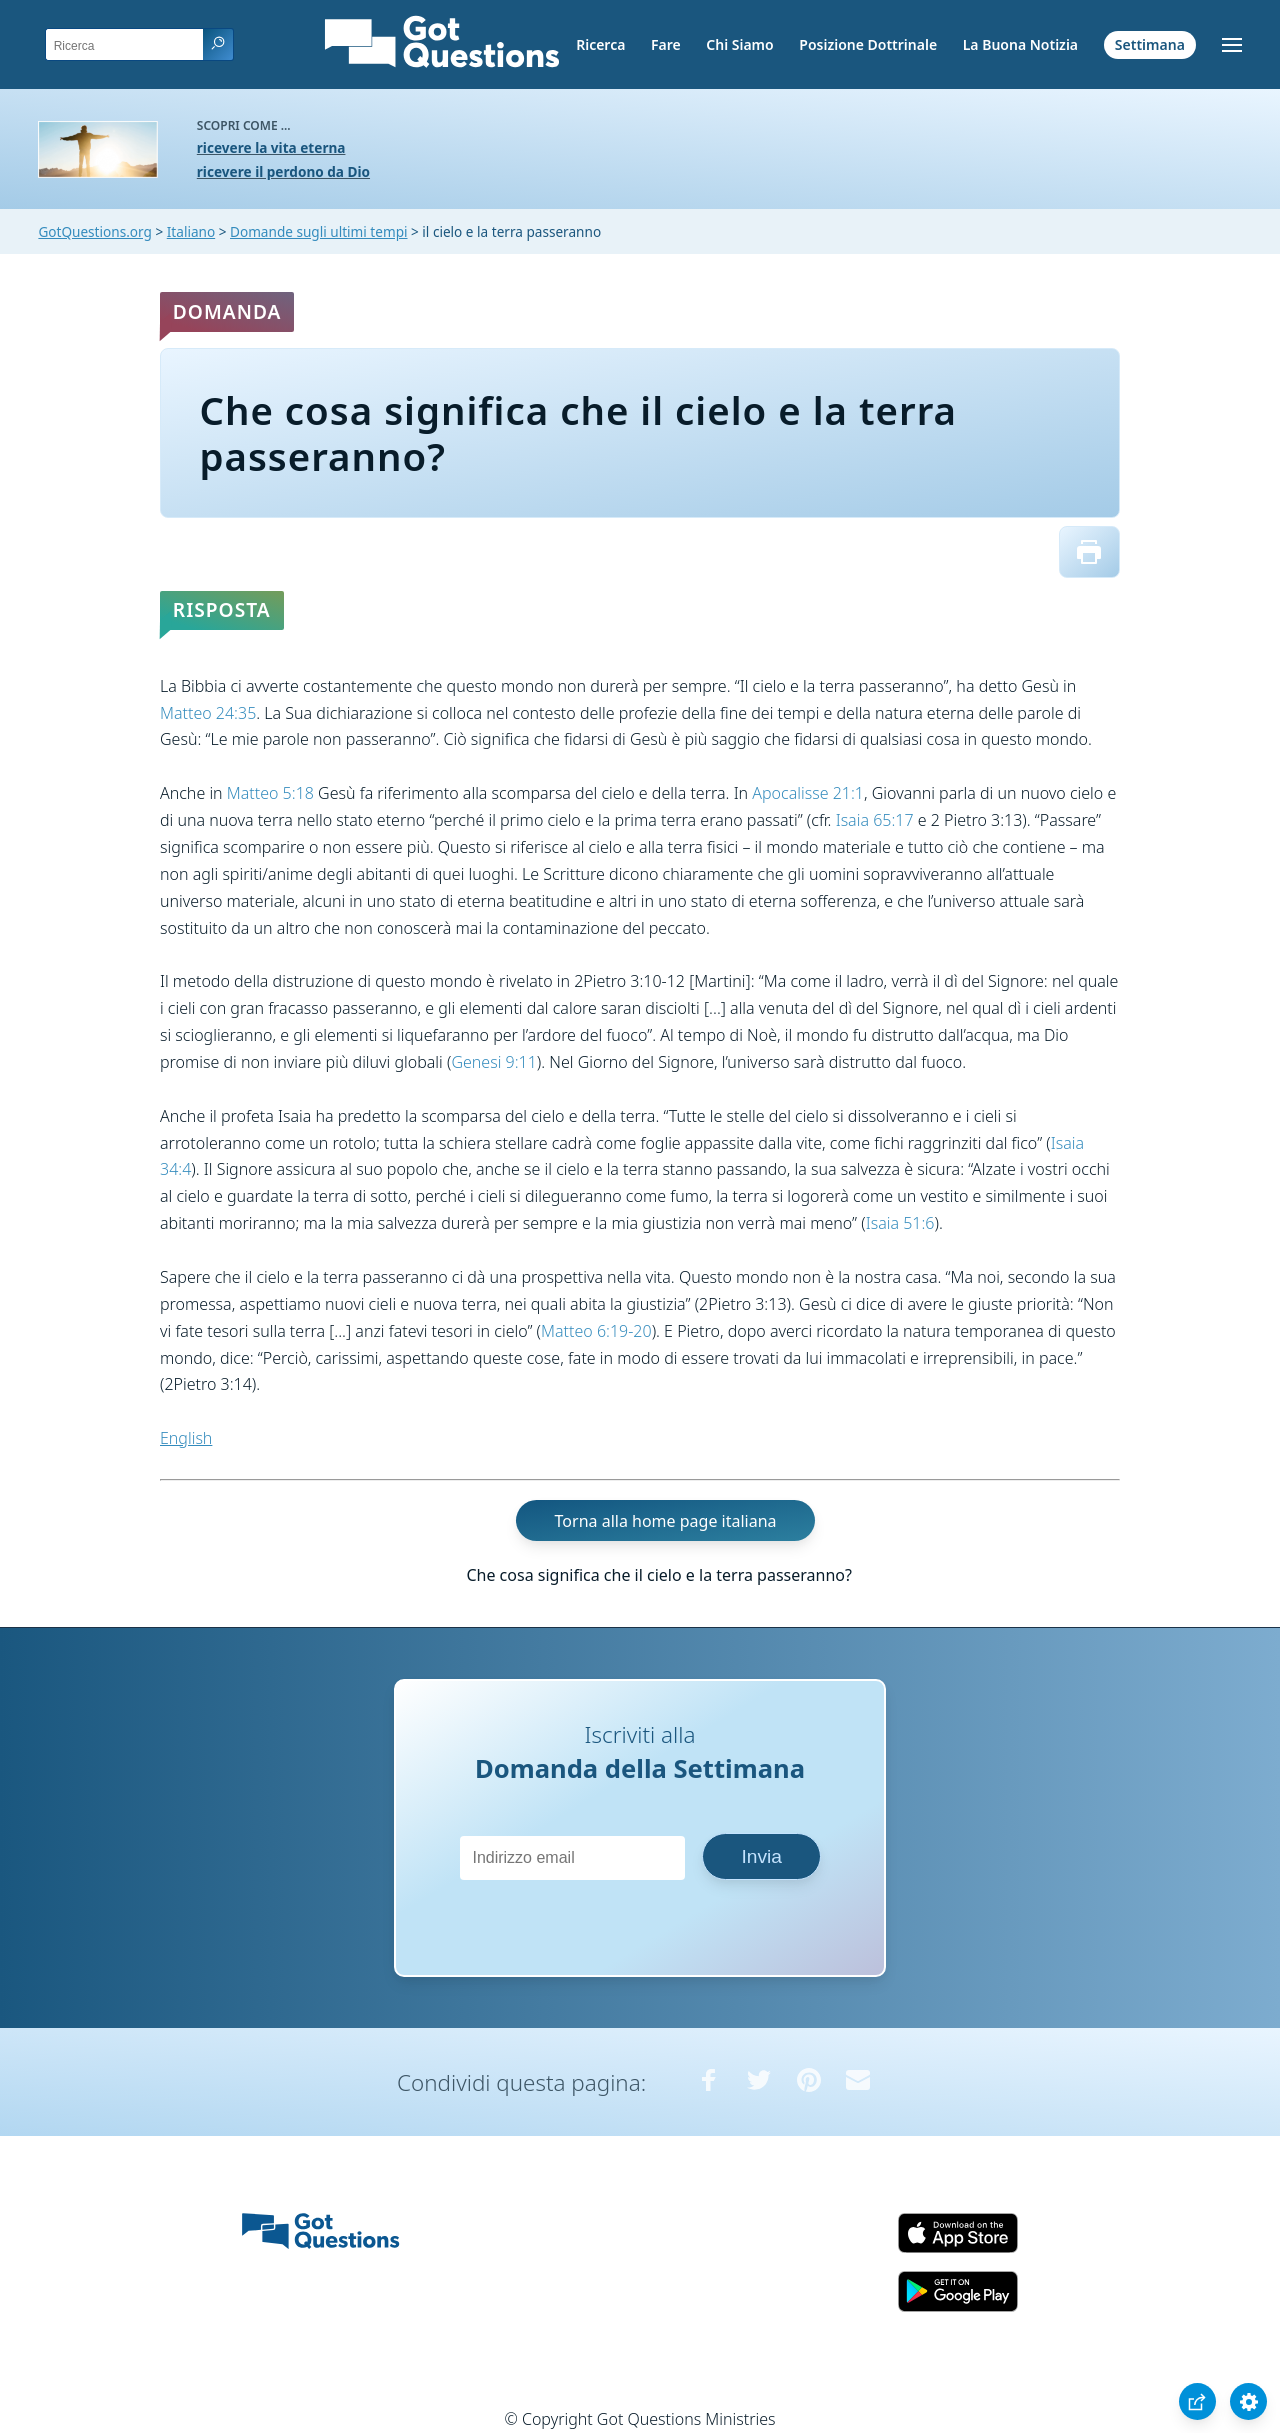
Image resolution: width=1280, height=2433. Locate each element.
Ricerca (600, 44)
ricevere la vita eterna (271, 147)
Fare (666, 44)
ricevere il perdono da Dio (283, 171)
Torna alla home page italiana (666, 1521)
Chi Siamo (739, 44)
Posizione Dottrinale (868, 44)
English (186, 1438)
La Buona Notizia (1020, 44)
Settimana (1150, 44)
